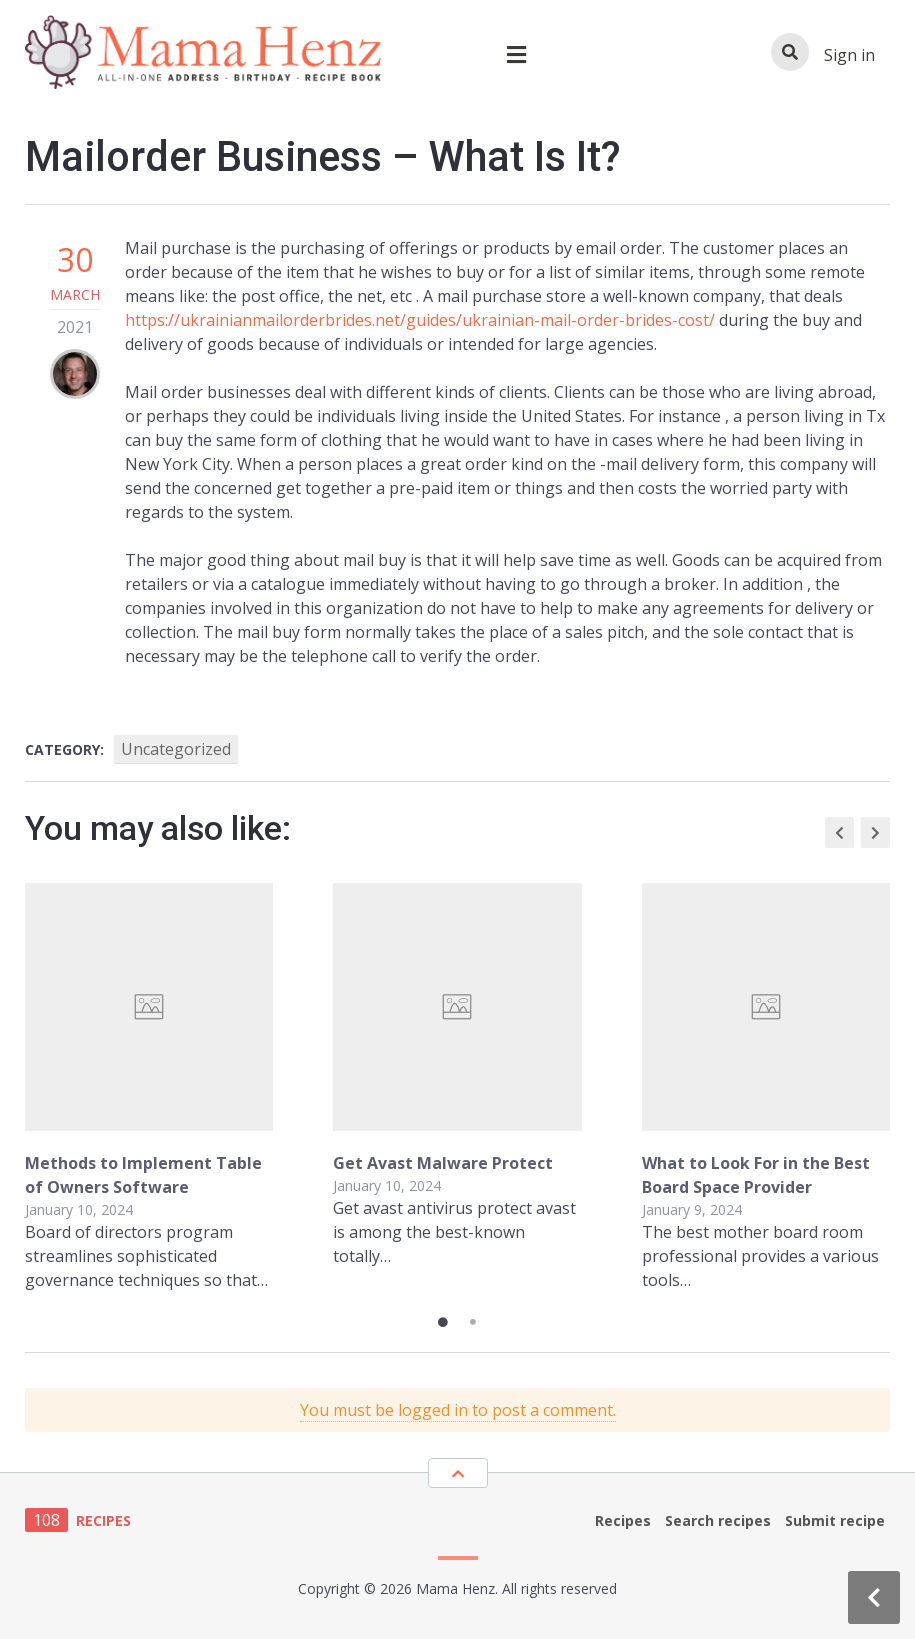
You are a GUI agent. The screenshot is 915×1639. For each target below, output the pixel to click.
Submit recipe (835, 1520)
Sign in (849, 55)
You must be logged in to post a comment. (458, 1410)
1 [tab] (443, 1322)
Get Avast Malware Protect (443, 1163)
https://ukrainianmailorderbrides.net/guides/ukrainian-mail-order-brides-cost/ (420, 320)
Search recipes (718, 1520)
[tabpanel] (457, 1087)
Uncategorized (176, 749)
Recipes (623, 1520)
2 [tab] (473, 1322)
